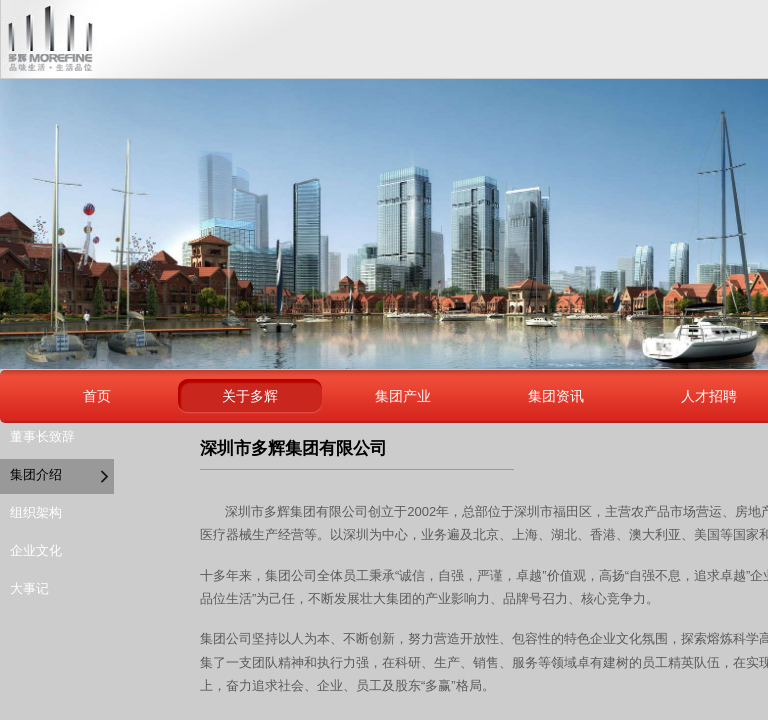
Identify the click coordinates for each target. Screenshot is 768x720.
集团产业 (403, 396)
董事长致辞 (42, 436)
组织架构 (36, 512)
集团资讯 (556, 396)
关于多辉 (250, 396)
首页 (97, 396)
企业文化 (36, 550)
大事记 (29, 588)
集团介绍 (36, 474)
